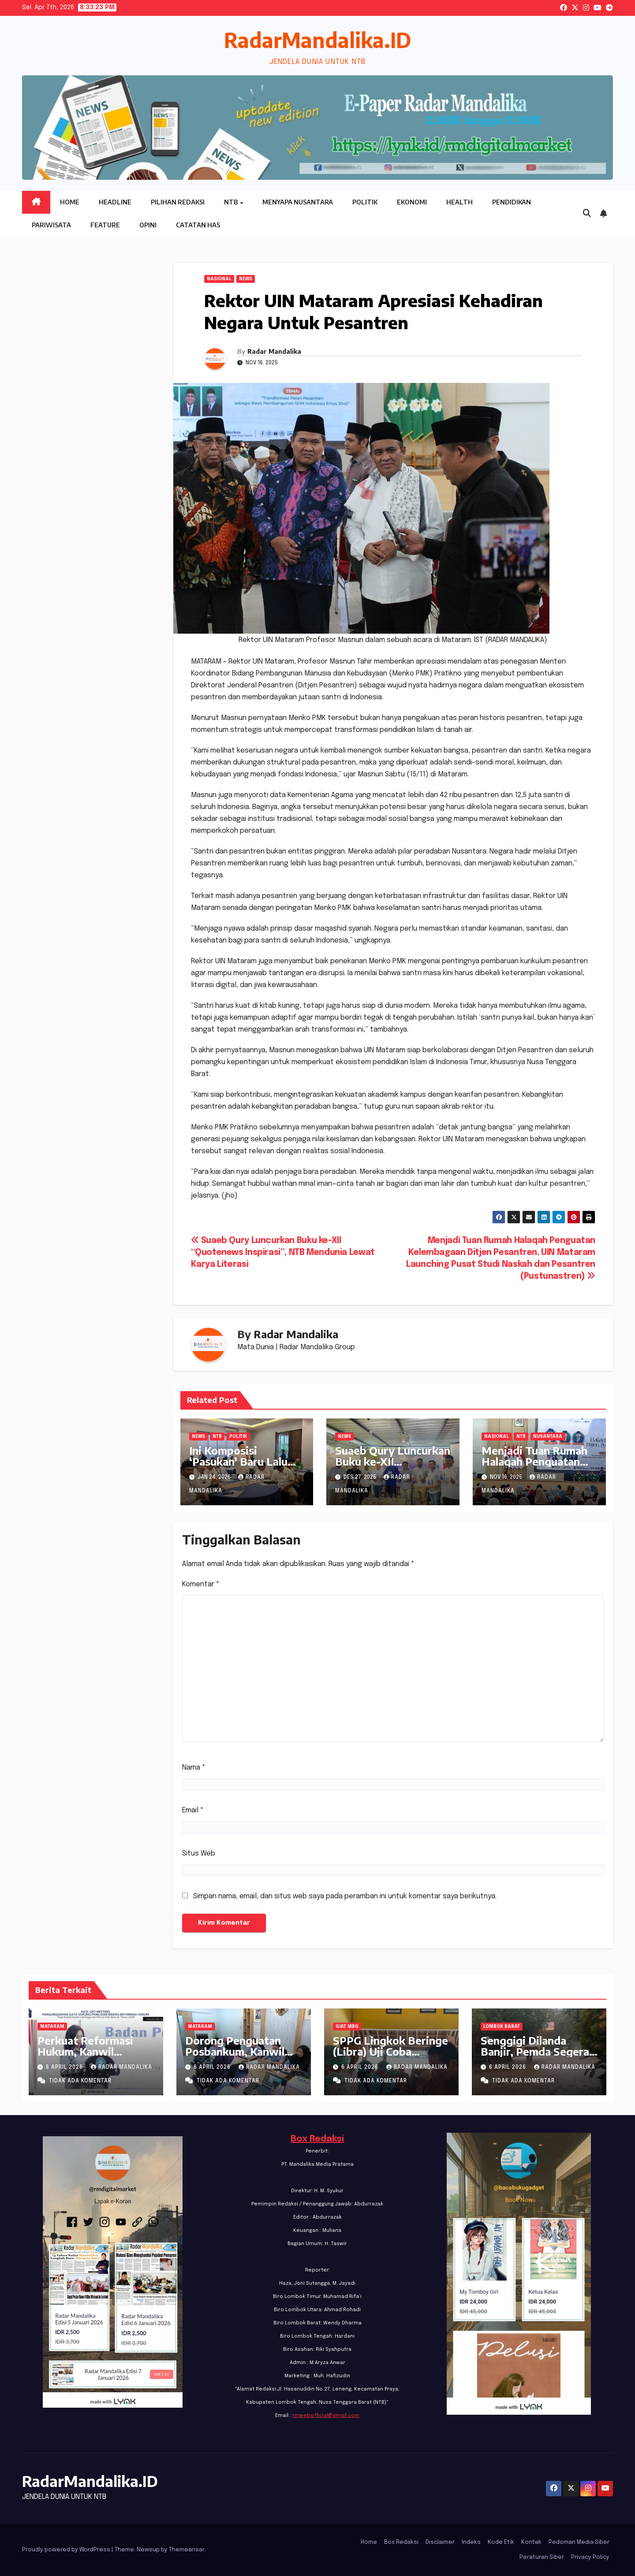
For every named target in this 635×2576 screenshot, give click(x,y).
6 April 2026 (65, 2067)
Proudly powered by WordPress (67, 2550)
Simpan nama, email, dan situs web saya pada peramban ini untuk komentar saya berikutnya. (345, 1896)
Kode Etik (501, 2542)
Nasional (219, 279)
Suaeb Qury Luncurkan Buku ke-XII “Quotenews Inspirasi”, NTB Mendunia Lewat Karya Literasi (283, 1252)
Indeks (471, 2542)
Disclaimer (440, 2542)
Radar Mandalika (274, 351)
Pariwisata (51, 225)
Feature (105, 225)
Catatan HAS (198, 225)
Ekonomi (412, 202)
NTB (231, 202)
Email (193, 1810)
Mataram (52, 2026)
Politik (364, 202)
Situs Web (198, 1853)
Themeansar (186, 2550)
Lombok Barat (501, 2026)
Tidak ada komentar (80, 2081)
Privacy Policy (590, 2557)
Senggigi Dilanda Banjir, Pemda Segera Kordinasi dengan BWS (539, 2051)
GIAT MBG (347, 2026)
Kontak (531, 2542)
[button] (587, 214)
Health (459, 202)
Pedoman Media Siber (579, 2542)
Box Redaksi (317, 2139)
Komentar (201, 1584)
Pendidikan (511, 202)
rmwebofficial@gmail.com (325, 2415)
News (245, 279)
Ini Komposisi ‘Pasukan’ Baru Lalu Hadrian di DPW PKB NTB (242, 1467)
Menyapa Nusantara (297, 202)
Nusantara (547, 1436)
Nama (193, 1767)
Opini (148, 225)
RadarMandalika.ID (317, 39)
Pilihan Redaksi (178, 202)
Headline (115, 202)
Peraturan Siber (541, 2557)
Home (69, 202)
